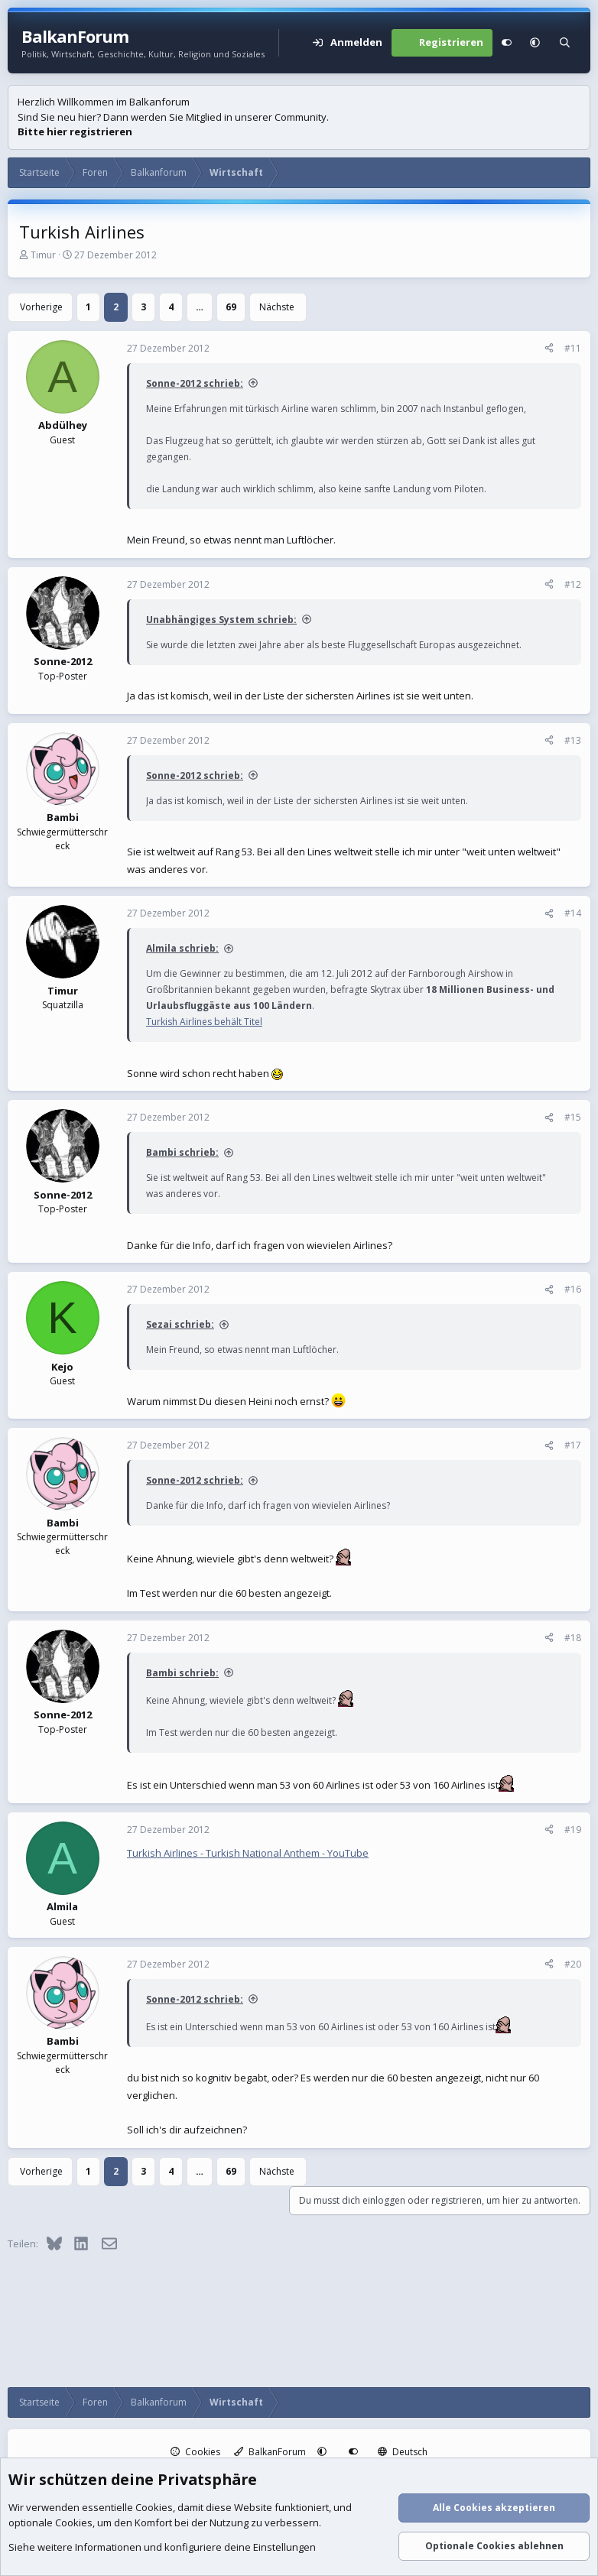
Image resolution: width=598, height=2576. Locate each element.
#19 (572, 1829)
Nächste (276, 306)
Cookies (195, 2451)
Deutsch (402, 2451)
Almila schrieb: (182, 948)
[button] (535, 43)
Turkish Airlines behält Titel (204, 1021)
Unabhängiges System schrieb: (221, 619)
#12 (572, 584)
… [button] (199, 306)
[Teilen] (549, 348)
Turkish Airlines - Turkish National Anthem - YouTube (248, 1853)
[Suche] (564, 43)
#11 (572, 348)
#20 (572, 1964)
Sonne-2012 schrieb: (194, 383)
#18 (572, 1637)
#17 (572, 1445)
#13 (572, 740)
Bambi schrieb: (182, 1152)
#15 (572, 1117)
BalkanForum (270, 2451)
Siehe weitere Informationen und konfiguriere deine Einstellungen (162, 2548)
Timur (43, 254)
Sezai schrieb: (180, 1324)
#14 (572, 913)
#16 (572, 1289)
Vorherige (41, 306)
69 (231, 306)
